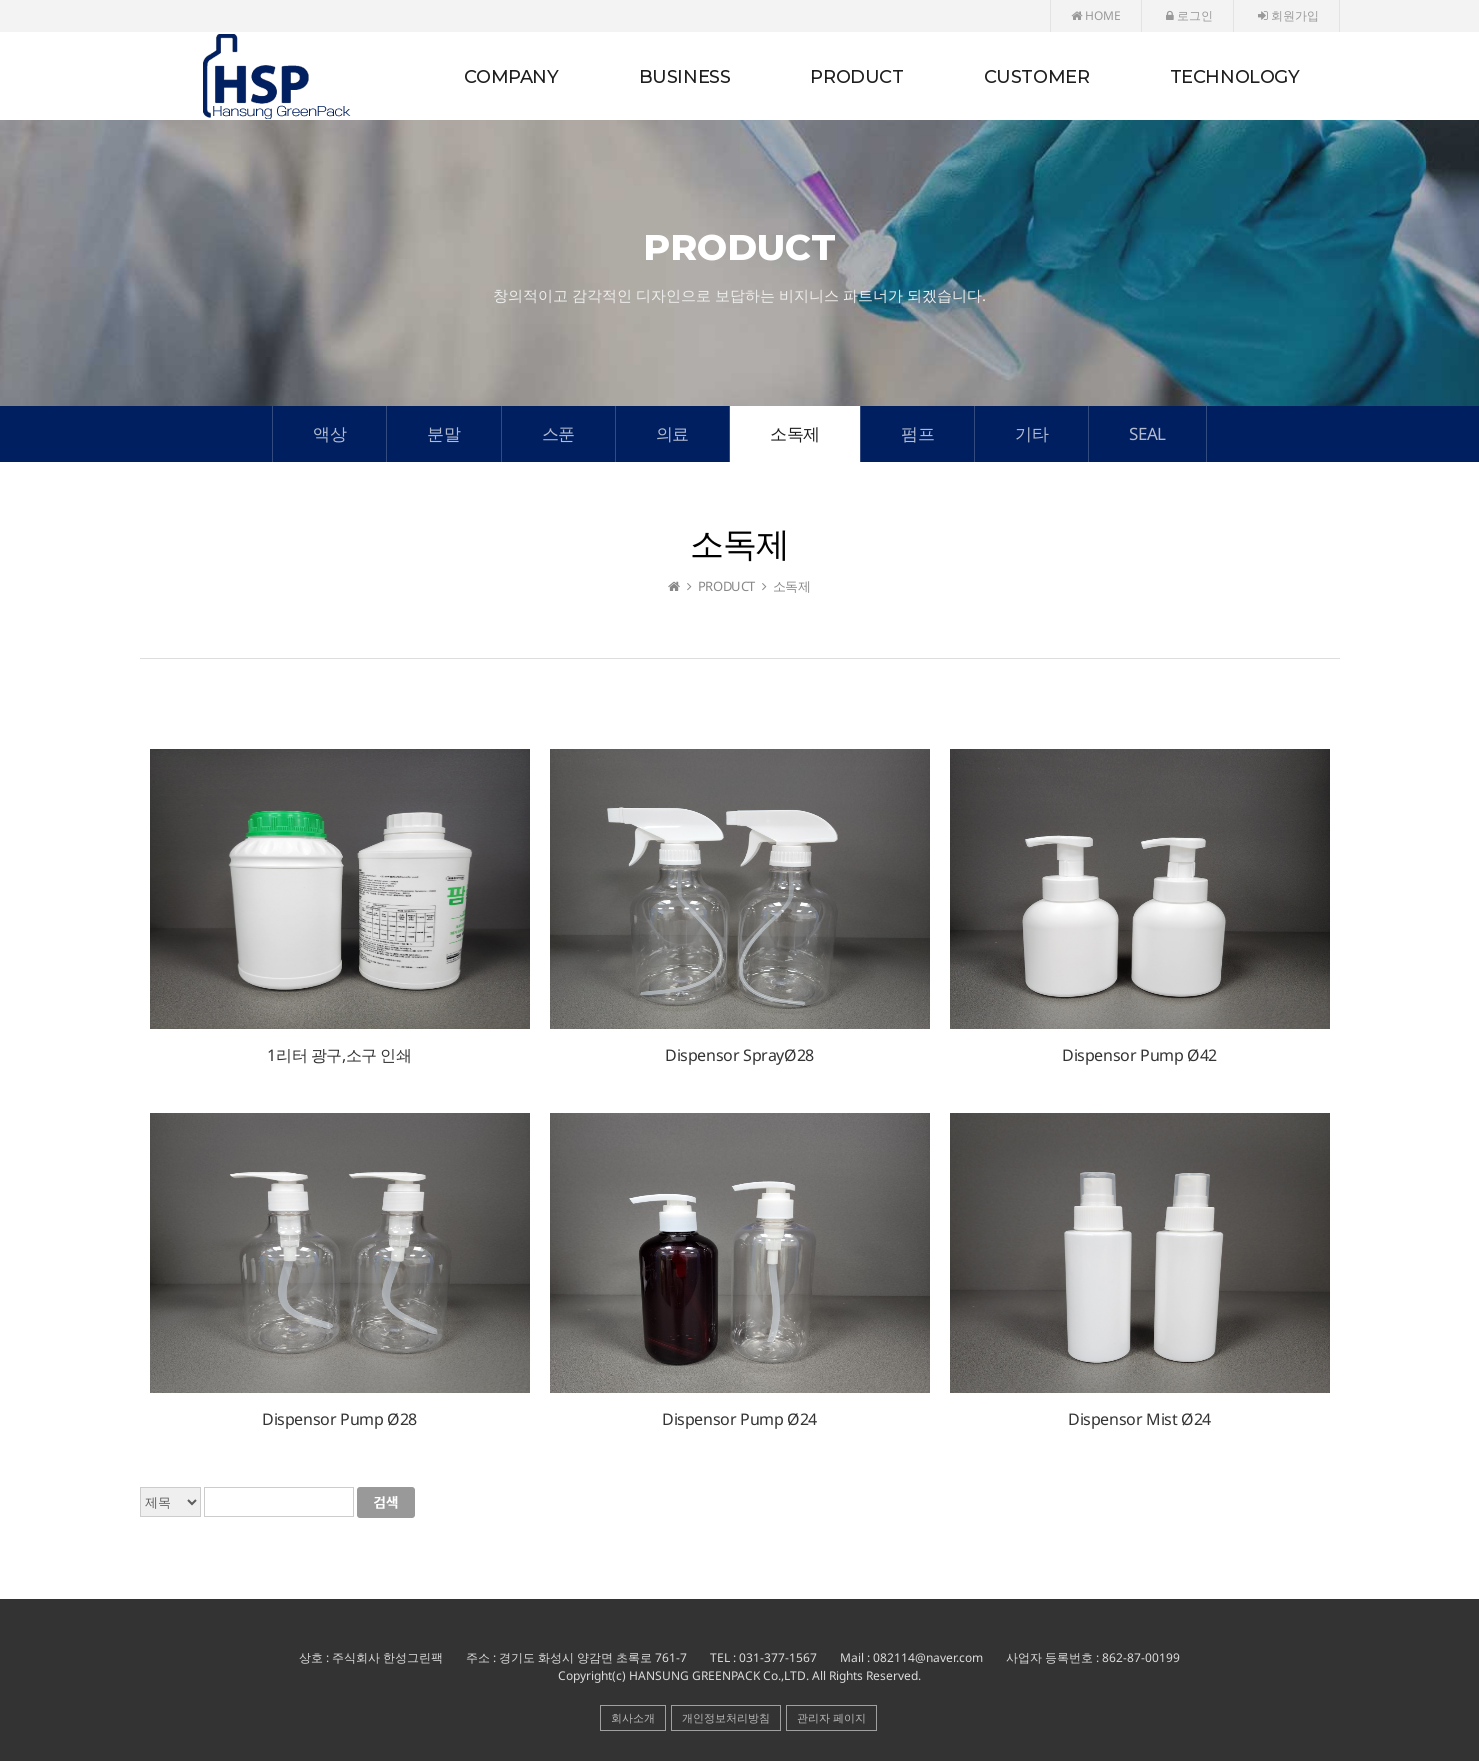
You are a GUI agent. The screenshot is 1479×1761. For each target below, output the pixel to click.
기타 (1031, 433)
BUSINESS (685, 77)
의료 (672, 433)
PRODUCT (856, 77)
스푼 (558, 433)
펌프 (917, 433)
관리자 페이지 (831, 1717)
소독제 (795, 433)
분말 (443, 433)
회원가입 (1288, 15)
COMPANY (511, 77)
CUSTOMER (1037, 77)
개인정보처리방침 (726, 1717)
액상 (329, 433)
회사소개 (633, 1717)
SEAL (1147, 433)
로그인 (1189, 15)
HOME (1096, 15)
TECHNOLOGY (1235, 77)
